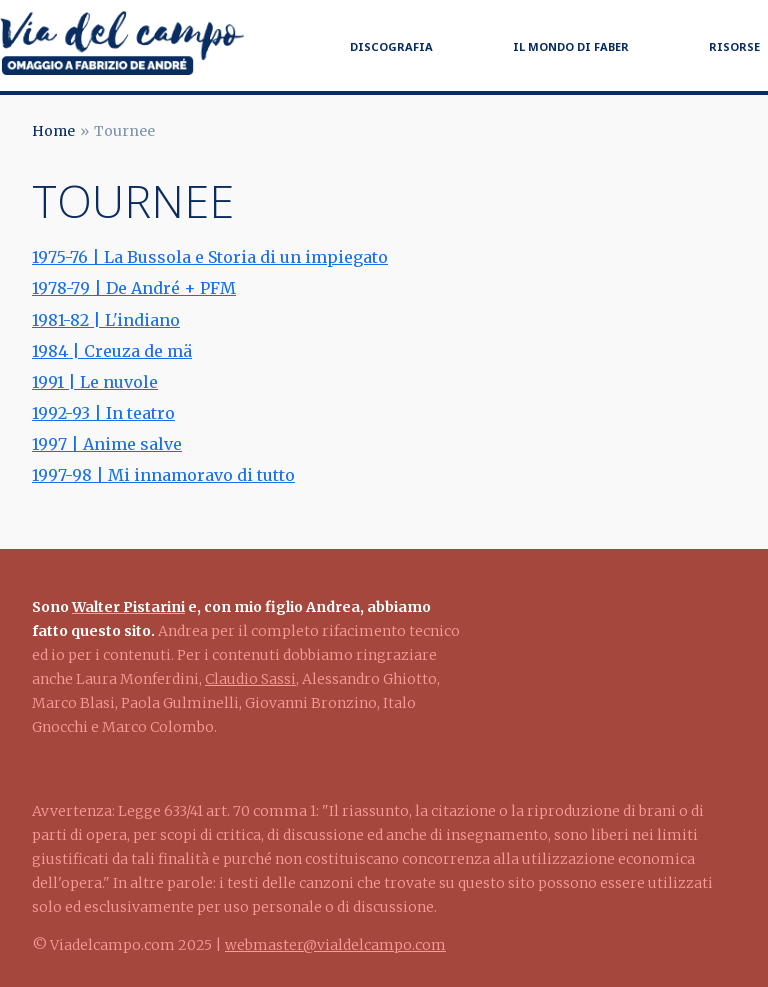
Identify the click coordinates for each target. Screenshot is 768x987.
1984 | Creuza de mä (112, 351)
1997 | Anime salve (107, 444)
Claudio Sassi (250, 679)
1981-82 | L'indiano (106, 320)
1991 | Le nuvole (95, 382)
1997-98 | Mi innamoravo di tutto (163, 475)
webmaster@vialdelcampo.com (335, 945)
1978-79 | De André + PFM (134, 288)
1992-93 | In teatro (103, 413)
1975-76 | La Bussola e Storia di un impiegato (210, 257)
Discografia (391, 46)
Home (53, 131)
